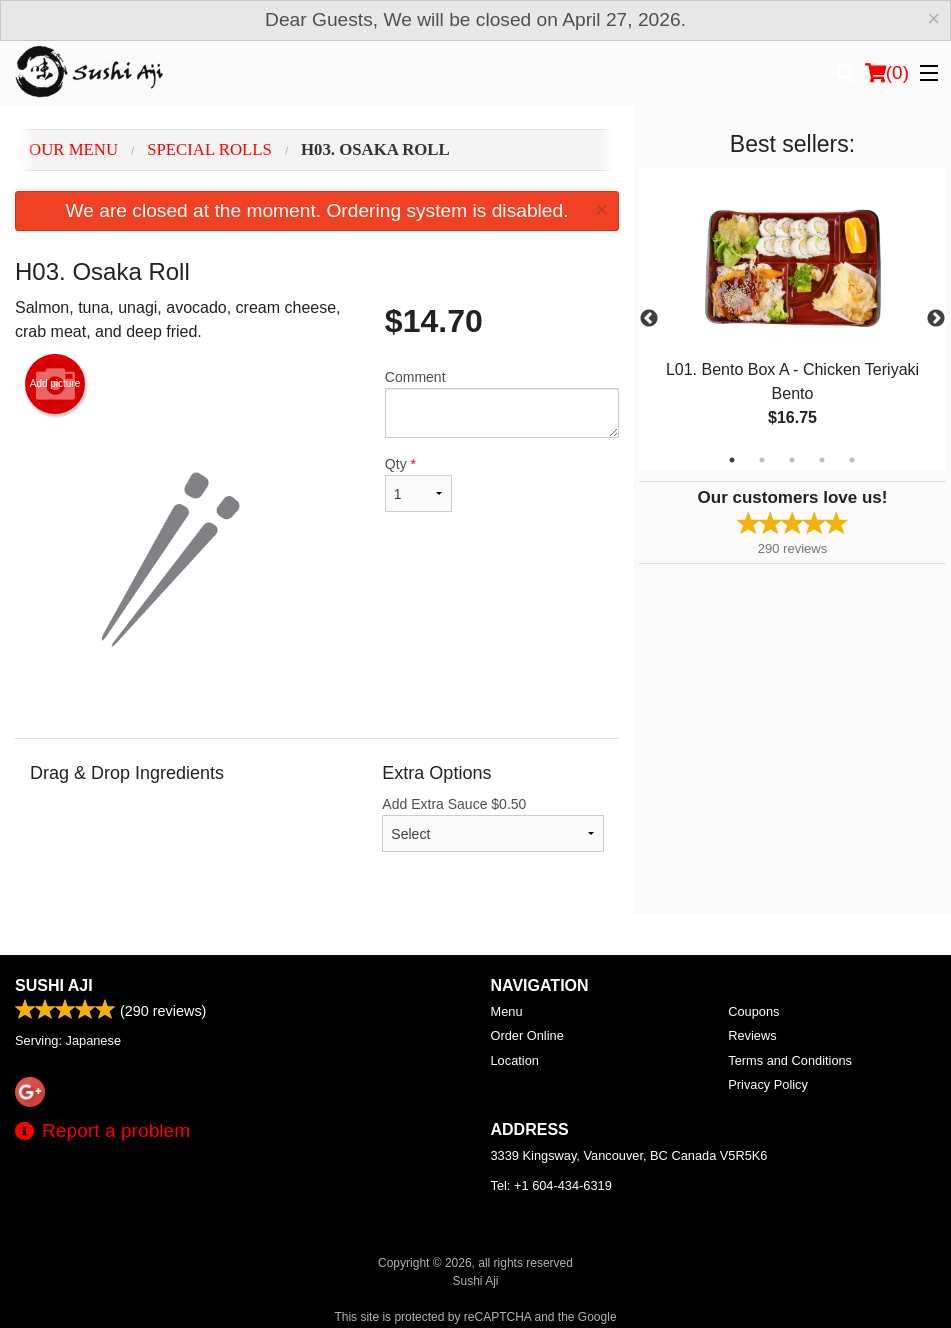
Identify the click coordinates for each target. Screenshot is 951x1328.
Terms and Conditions (790, 1060)
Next (936, 319)
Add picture (55, 384)
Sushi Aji (54, 985)
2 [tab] (762, 460)
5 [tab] (852, 460)
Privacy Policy (768, 1084)
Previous (649, 319)
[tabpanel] (792, 319)
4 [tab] (822, 460)
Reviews (752, 1035)
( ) (887, 73)
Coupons (753, 1011)
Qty (418, 484)
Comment (502, 403)
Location (515, 1060)
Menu (507, 1011)
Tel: (551, 1185)
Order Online (527, 1035)
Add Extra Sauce (493, 824)
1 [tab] (732, 460)
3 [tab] (792, 460)
